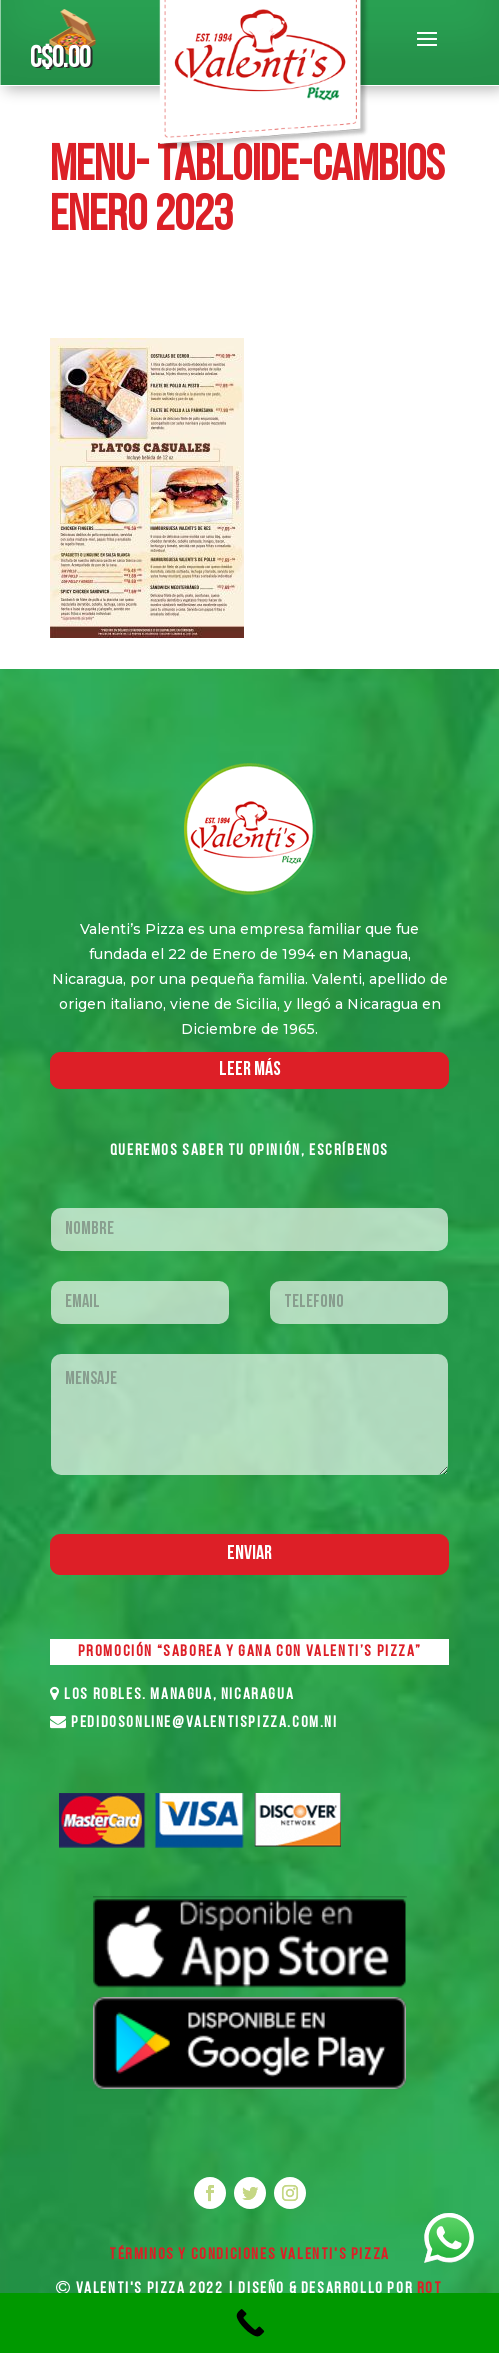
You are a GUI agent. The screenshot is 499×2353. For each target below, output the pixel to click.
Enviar (249, 1554)
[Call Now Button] (249, 2323)
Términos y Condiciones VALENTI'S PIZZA (249, 2255)
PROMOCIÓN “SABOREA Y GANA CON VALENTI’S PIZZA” (250, 1652)
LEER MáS (250, 1070)
